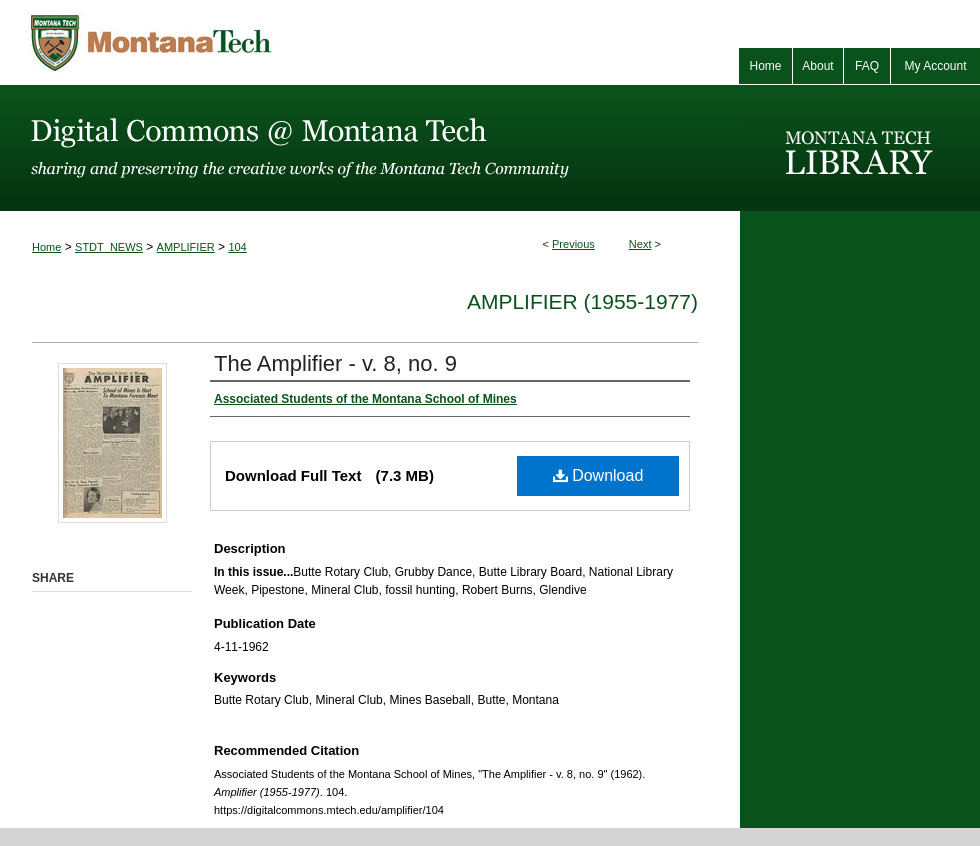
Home (46, 247)
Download (598, 475)
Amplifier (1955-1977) (582, 301)
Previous (573, 244)
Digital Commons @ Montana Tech (370, 148)
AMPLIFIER (186, 247)
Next (640, 244)
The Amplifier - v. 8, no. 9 (335, 363)
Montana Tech (240, 42)
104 (237, 247)
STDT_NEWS (109, 247)
